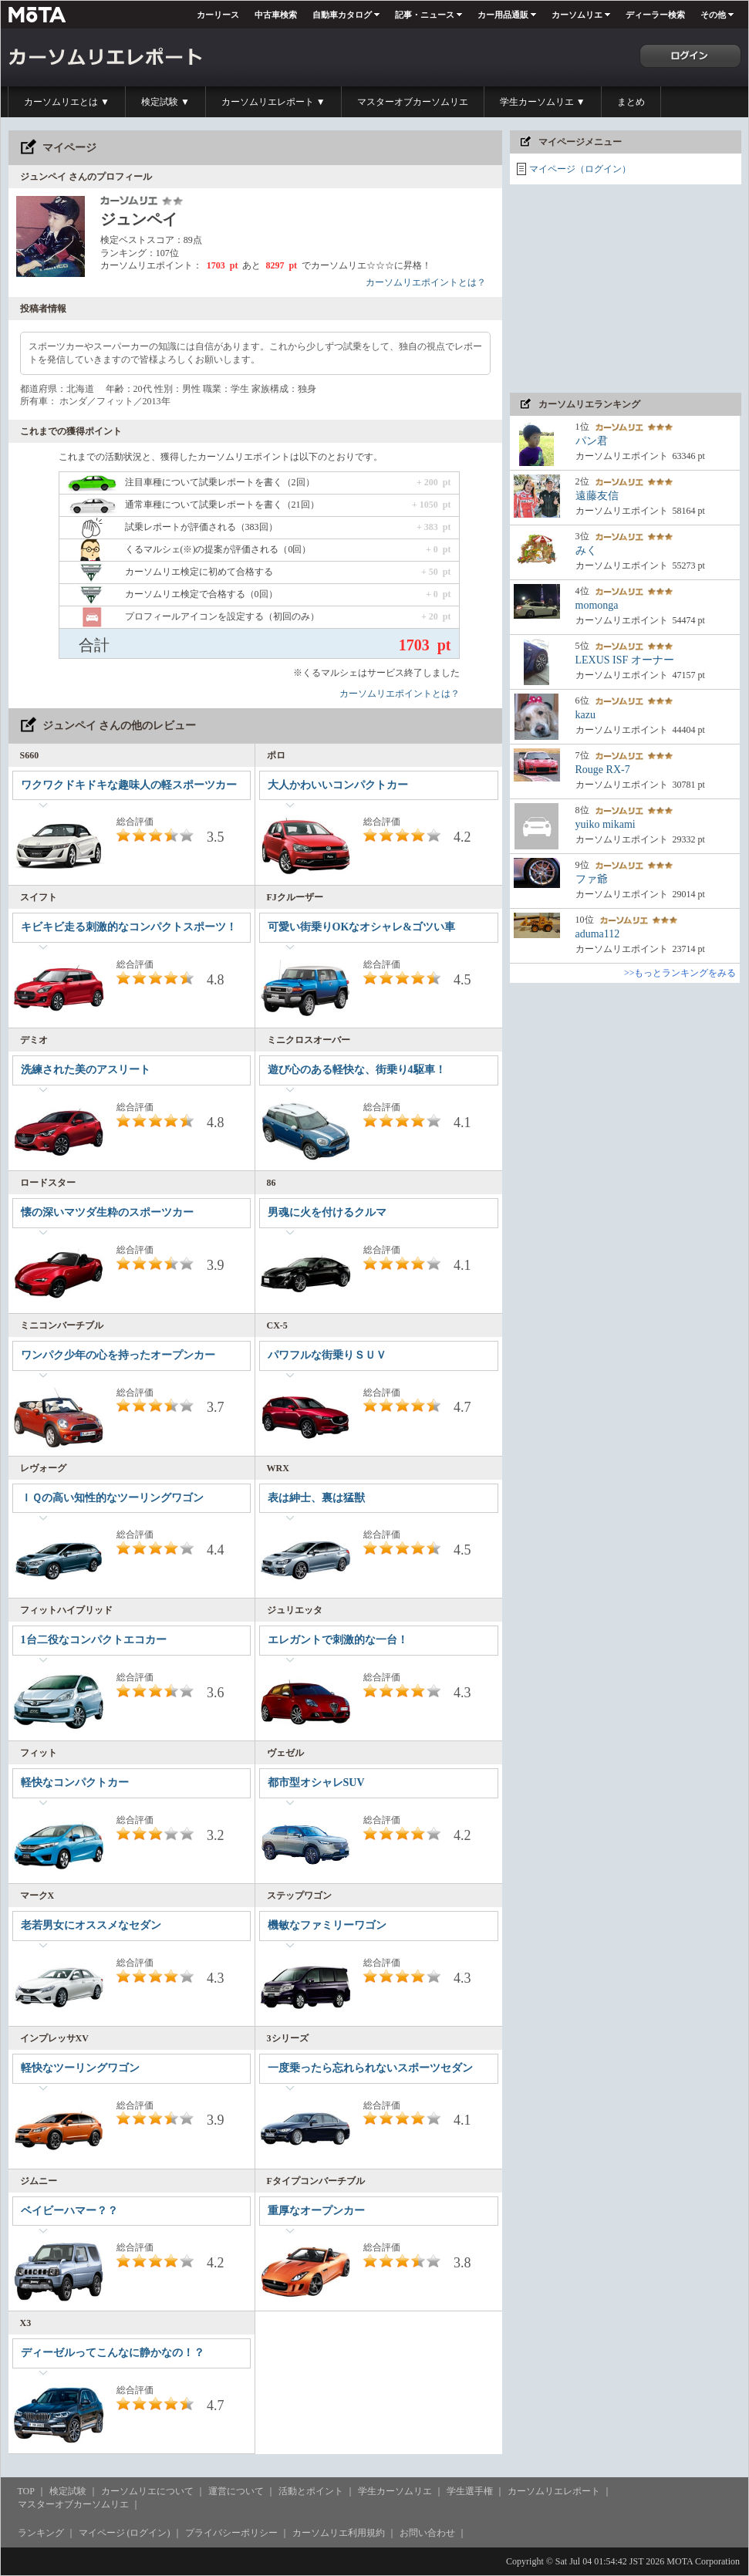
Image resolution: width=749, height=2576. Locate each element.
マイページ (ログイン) (124, 2532)
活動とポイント (310, 2491)
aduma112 (597, 934)
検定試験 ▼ (165, 101)
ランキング (41, 2532)
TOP (26, 2491)
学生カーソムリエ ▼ (542, 101)
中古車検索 (276, 14)
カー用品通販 (502, 14)
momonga (597, 605)
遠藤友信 (597, 495)
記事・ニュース (424, 14)
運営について (236, 2491)
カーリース (218, 14)
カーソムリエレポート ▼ (273, 101)
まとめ (631, 101)
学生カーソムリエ (395, 2491)
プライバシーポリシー (231, 2532)
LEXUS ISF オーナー (624, 660)
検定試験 (67, 2491)
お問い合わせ (427, 2532)
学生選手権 (470, 2491)
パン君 (591, 441)
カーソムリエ (577, 14)
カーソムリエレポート (554, 2491)
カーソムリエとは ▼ (67, 101)
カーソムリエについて (147, 2491)
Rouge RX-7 (602, 769)
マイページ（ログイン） (580, 169)
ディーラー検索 (655, 14)
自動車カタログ (342, 14)
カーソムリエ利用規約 (338, 2532)
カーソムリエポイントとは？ (426, 282)
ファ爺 (591, 879)
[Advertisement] (625, 288)
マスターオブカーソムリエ (412, 101)
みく (586, 550)
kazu (585, 715)
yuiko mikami (605, 824)
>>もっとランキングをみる (680, 972)
